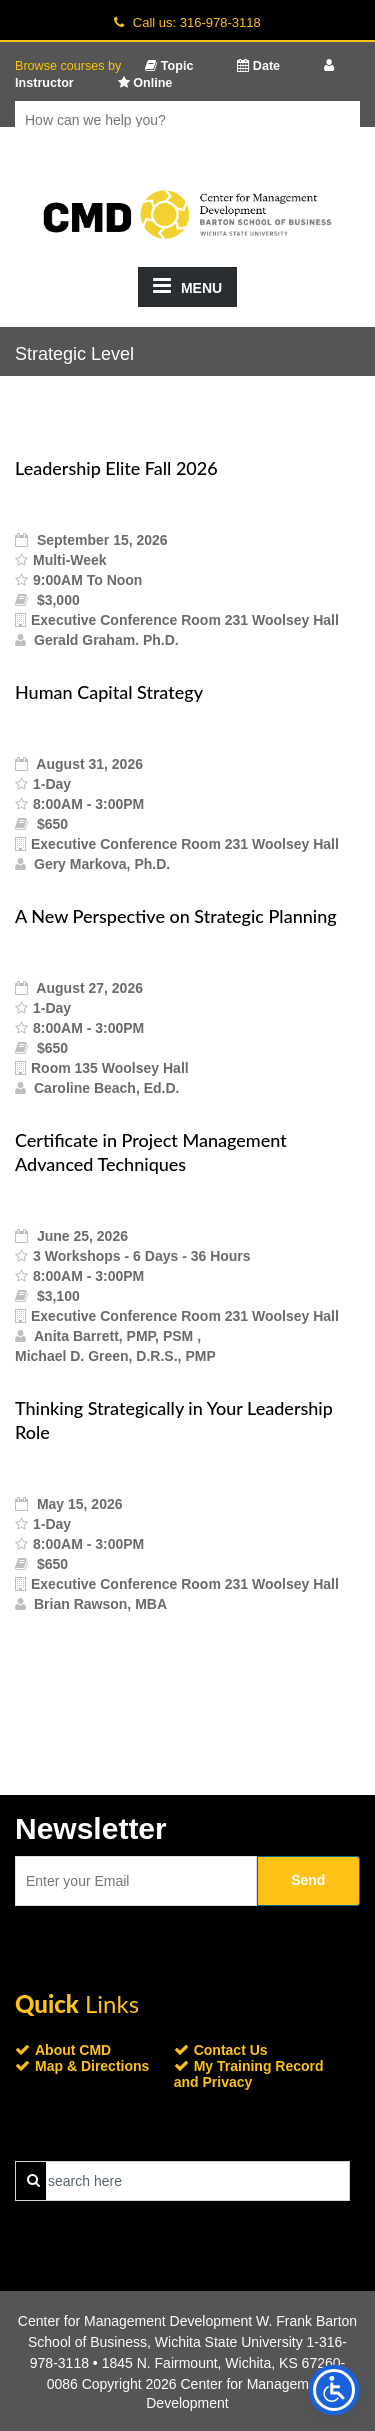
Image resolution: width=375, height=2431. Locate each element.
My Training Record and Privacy (249, 2074)
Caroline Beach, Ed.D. (106, 1088)
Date (258, 66)
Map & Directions (92, 2066)
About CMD (73, 2050)
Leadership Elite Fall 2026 (116, 468)
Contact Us (231, 2050)
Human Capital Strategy (109, 692)
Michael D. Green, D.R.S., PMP (115, 1356)
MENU (187, 285)
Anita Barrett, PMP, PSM (115, 1336)
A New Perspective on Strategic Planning (176, 916)
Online (145, 83)
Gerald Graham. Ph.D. (106, 640)
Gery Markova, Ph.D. (102, 864)
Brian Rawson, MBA (100, 1604)
